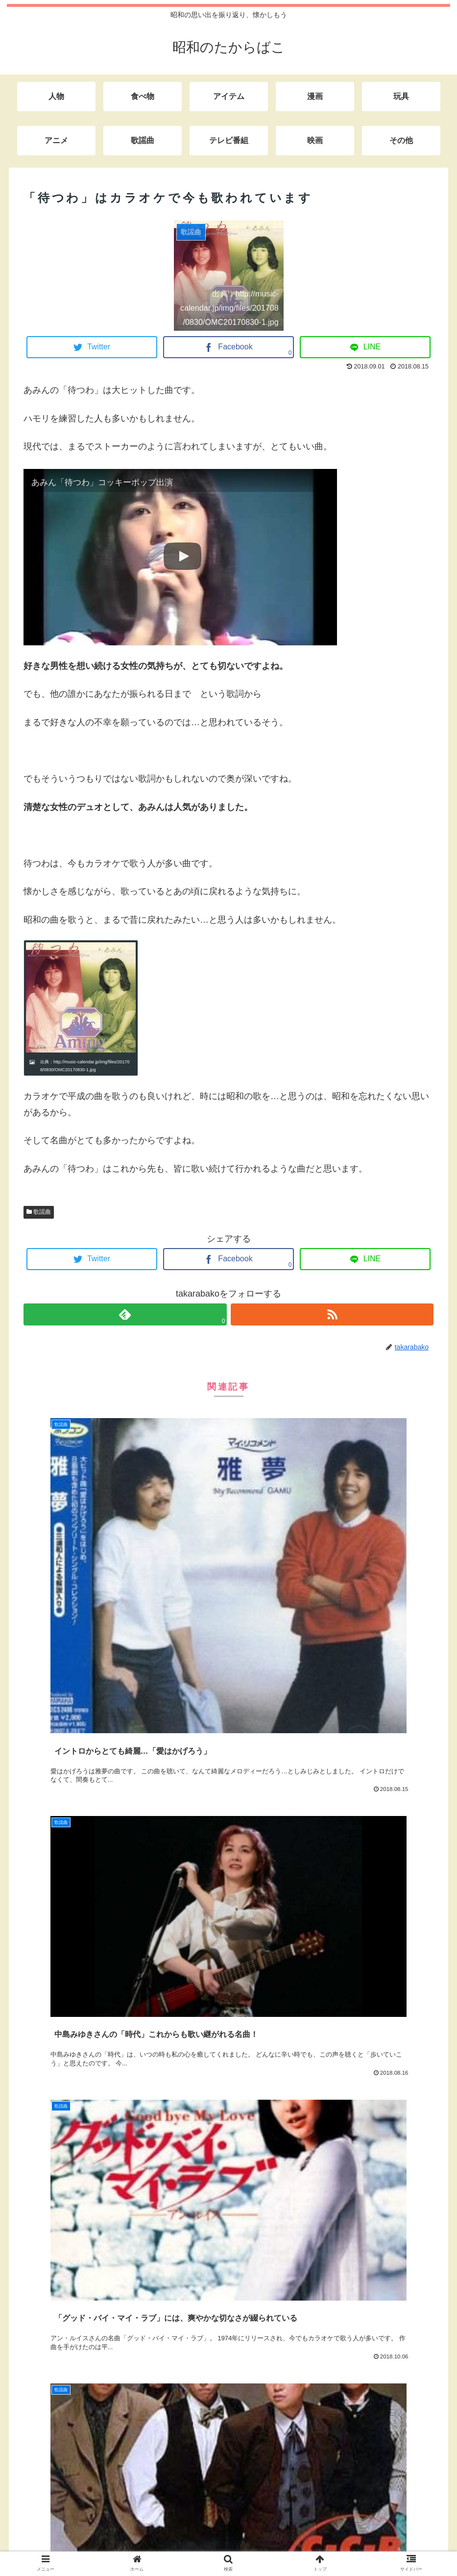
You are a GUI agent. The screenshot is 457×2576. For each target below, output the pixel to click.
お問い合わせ (202, 2546)
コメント (47, 2091)
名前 (38, 2250)
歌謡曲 (38, 1211)
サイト (37, 2347)
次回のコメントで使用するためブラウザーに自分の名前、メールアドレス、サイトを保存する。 (224, 2396)
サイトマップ (254, 2546)
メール (42, 2299)
